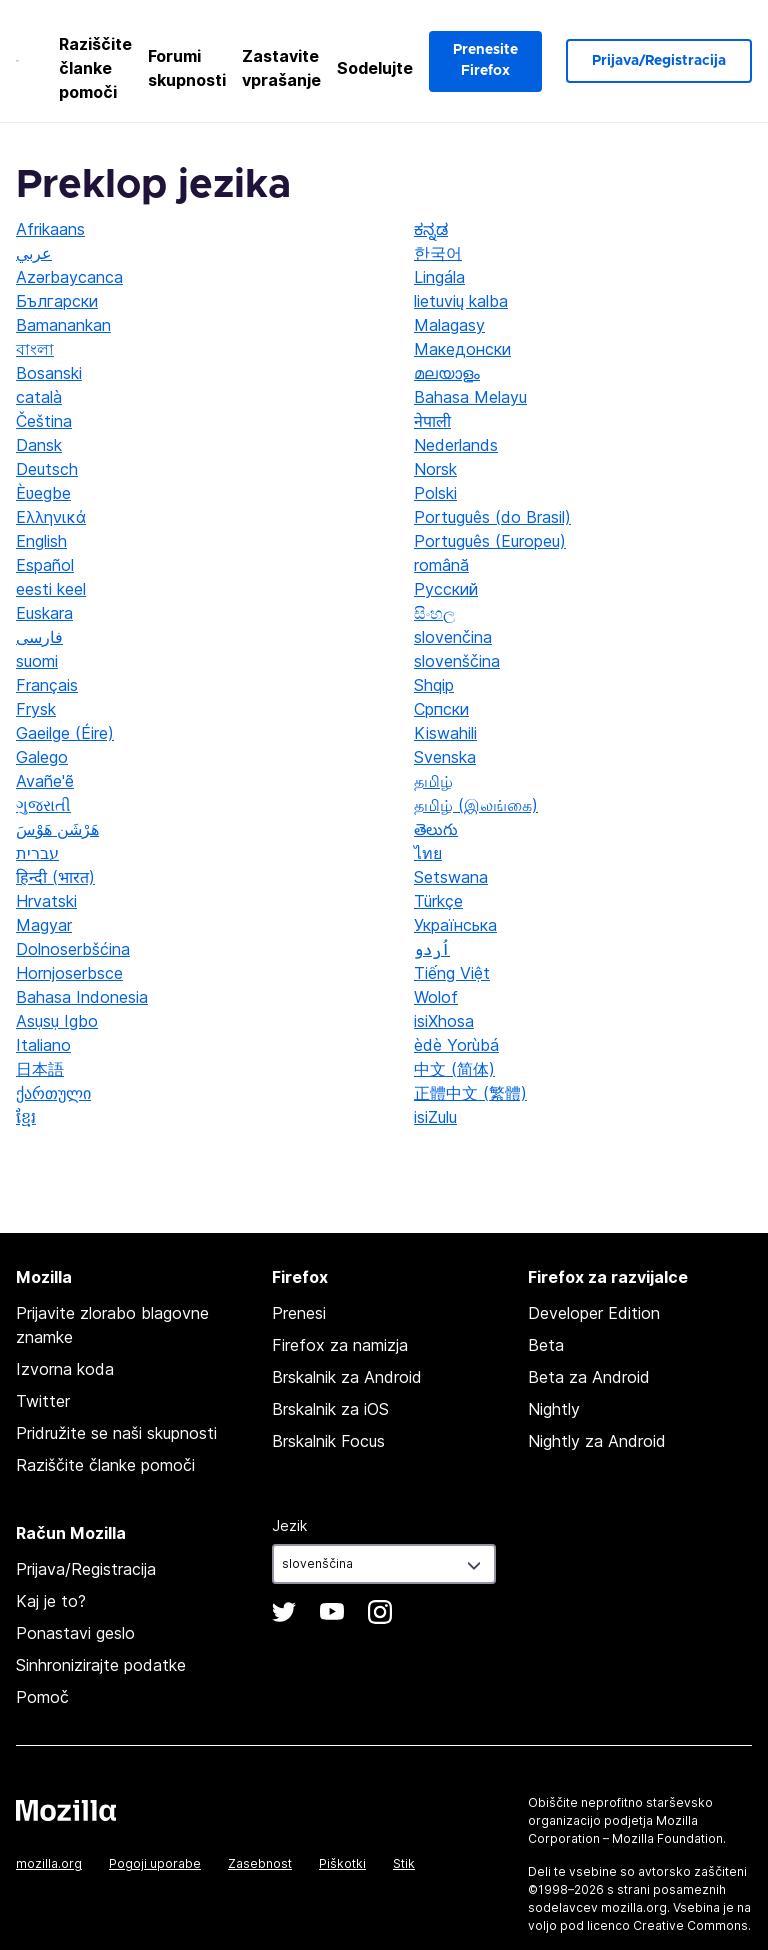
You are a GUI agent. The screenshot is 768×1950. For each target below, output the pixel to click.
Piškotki (342, 1863)
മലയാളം (447, 373)
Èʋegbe (43, 493)
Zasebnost (260, 1863)
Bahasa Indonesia (82, 997)
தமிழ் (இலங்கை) (476, 805)
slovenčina (453, 637)
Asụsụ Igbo (57, 1021)
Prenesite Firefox (485, 60)
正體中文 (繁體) (470, 1093)
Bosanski (49, 373)
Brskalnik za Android (347, 1377)
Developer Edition (594, 1313)
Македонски (462, 349)
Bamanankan (63, 325)
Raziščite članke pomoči (95, 68)
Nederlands (456, 445)
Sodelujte (375, 68)
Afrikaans (50, 229)
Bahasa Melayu (470, 397)
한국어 (438, 253)
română (441, 565)
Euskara (44, 613)
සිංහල (434, 613)
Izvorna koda (65, 1369)
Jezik (289, 1525)
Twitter (43, 1401)
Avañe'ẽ (45, 781)
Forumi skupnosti (187, 68)
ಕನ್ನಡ (431, 229)
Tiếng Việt (452, 973)
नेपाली (432, 421)
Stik (404, 1863)
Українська (455, 925)
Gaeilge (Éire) (65, 733)
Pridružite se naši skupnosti (116, 1433)
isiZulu (435, 1117)
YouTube (332, 1612)
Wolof (436, 997)
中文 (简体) (454, 1069)
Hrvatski (46, 901)
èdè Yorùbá (456, 1045)
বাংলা (35, 349)
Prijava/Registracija (659, 61)
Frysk (36, 709)
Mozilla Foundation (667, 1838)
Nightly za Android (597, 1441)
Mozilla (66, 1810)
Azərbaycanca (69, 277)
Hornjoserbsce (69, 973)
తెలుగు (436, 829)
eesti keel (51, 589)
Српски (441, 709)
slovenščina (457, 661)
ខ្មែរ (26, 1117)
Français (47, 685)
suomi (37, 661)
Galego (42, 757)
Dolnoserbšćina (73, 949)
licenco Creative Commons (667, 1925)
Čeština (44, 421)
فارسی (39, 637)
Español (45, 565)
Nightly (554, 1409)
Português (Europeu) (490, 541)
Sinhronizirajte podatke (101, 1665)
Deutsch (47, 469)
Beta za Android (589, 1377)
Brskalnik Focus (328, 1441)
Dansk (39, 445)
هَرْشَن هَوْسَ (57, 829)
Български (57, 301)
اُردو (432, 949)
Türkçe (438, 901)
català (39, 397)
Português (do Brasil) (492, 517)
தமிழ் (433, 781)
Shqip (434, 685)
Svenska (445, 757)
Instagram (380, 1612)
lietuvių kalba (461, 301)
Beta (546, 1345)
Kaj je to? (51, 1601)
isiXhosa (444, 1021)
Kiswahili (445, 733)
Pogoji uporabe (155, 1863)
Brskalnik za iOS (330, 1409)
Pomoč (42, 1697)
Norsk (435, 469)
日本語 (40, 1069)
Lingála (439, 277)
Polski (435, 493)
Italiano (43, 1045)
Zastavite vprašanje (281, 68)
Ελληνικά (51, 517)
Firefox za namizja (340, 1345)
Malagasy (449, 325)
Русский (446, 589)
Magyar (44, 925)
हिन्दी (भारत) (55, 877)
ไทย (428, 853)
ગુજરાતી (43, 805)
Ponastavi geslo (75, 1633)
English (41, 541)
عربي (34, 253)
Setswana (451, 877)
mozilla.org (49, 1863)
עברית (37, 853)
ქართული (53, 1093)
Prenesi (299, 1313)
